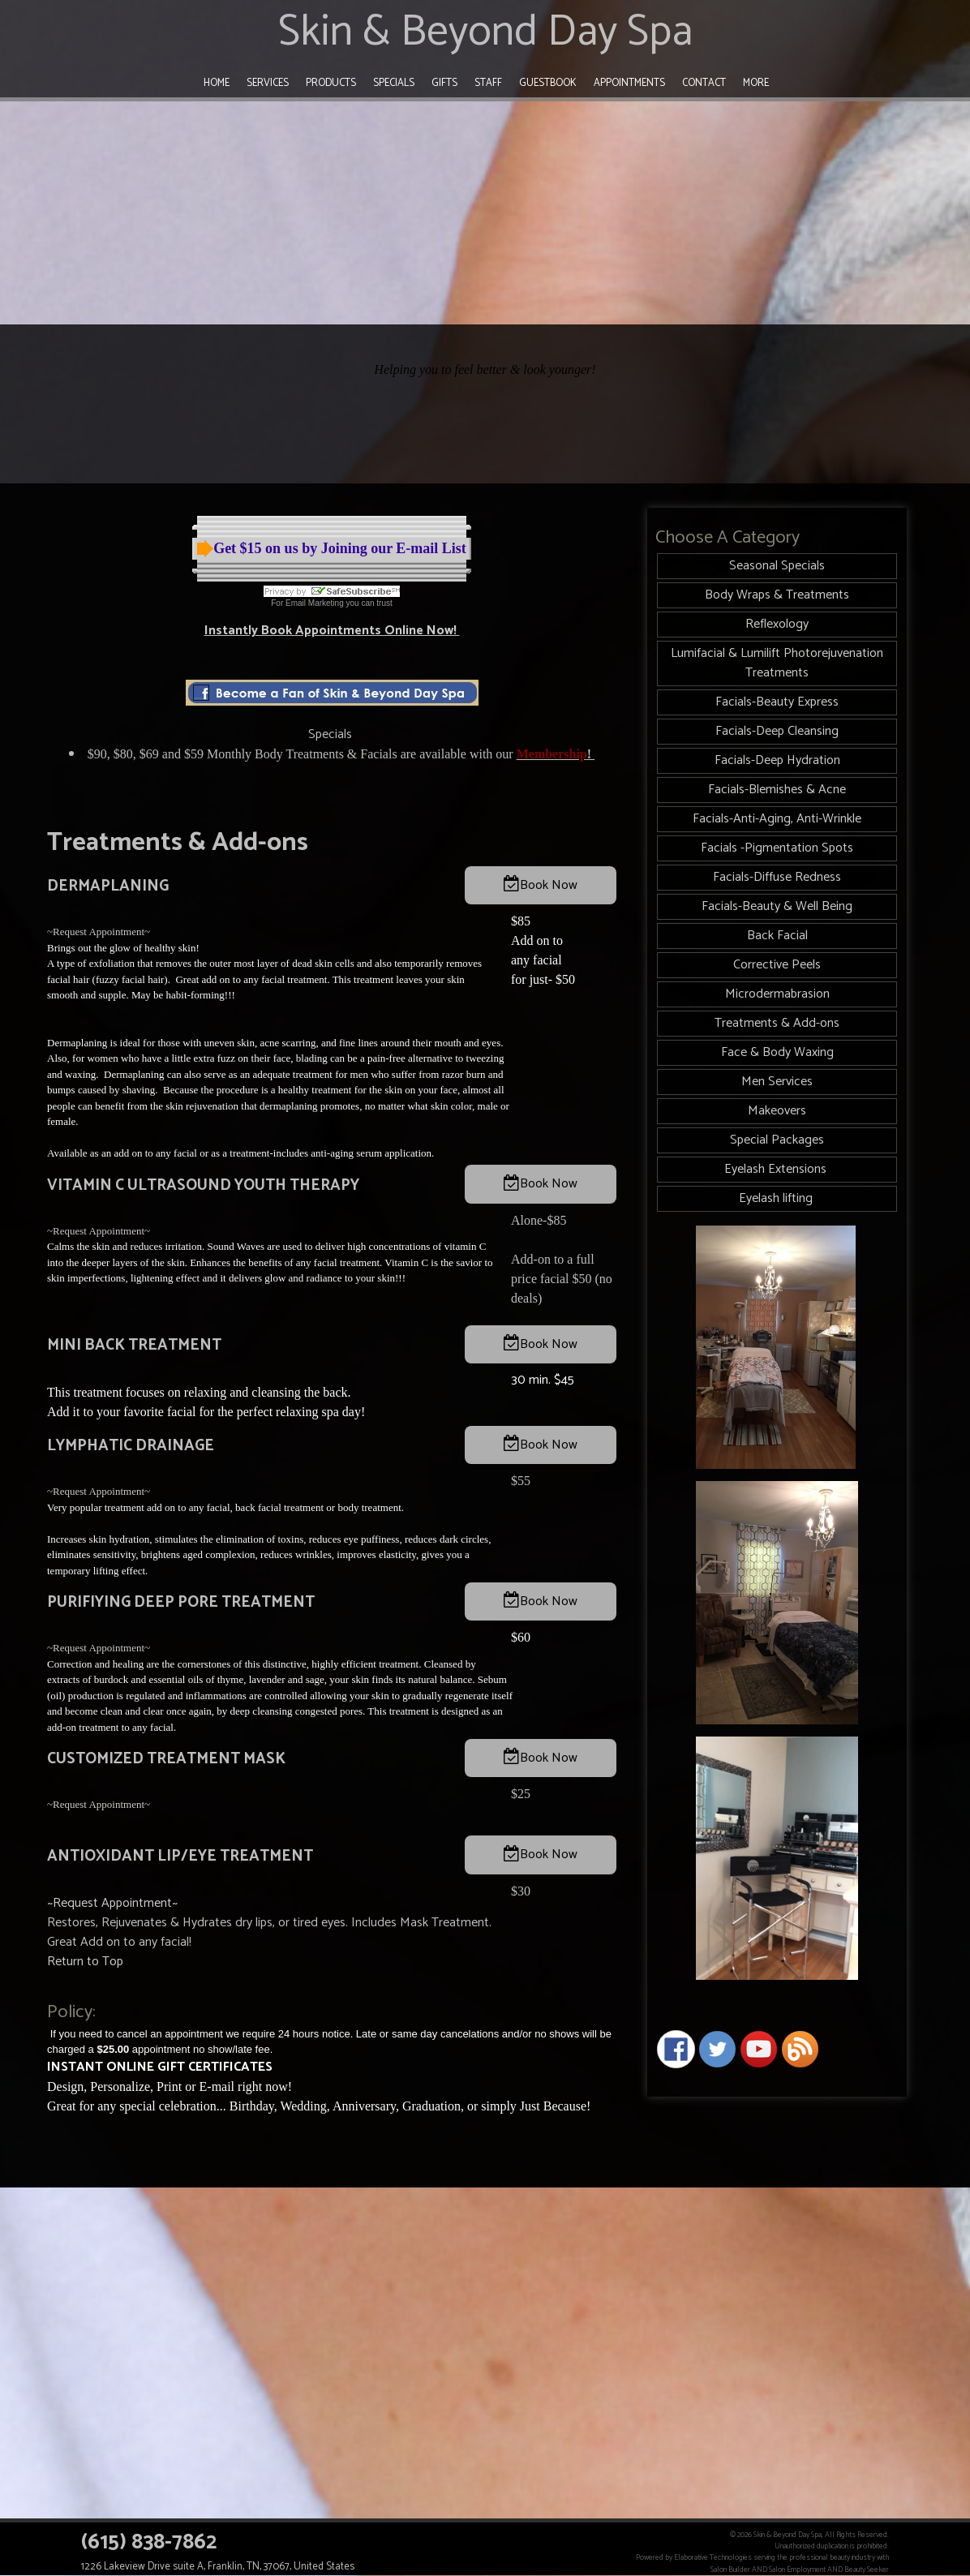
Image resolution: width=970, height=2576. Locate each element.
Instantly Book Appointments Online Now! (332, 631)
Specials (393, 83)
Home (217, 83)
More (756, 83)
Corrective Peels (777, 965)
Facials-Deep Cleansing (777, 731)
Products (331, 83)
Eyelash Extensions (777, 1169)
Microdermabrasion (777, 994)
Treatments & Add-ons (777, 1023)
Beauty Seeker (866, 2569)
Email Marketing (314, 603)
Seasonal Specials (777, 566)
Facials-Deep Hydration (777, 760)
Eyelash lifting (777, 1198)
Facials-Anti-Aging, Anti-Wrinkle (777, 819)
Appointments (629, 83)
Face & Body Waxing (777, 1052)
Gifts (444, 83)
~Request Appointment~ (98, 931)
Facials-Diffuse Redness (777, 877)
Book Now (548, 885)
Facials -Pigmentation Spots (777, 848)
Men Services (777, 1082)
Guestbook (548, 83)
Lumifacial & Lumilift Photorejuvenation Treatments (777, 663)
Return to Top (85, 1962)
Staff (488, 83)
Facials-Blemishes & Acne (777, 790)
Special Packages (777, 1140)
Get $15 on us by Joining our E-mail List (339, 548)
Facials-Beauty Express (777, 702)
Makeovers (777, 1111)
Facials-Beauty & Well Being (777, 906)
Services (268, 83)
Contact (704, 83)
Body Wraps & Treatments (777, 595)
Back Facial (777, 936)
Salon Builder (730, 2569)
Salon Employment (797, 2569)
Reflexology (777, 624)
